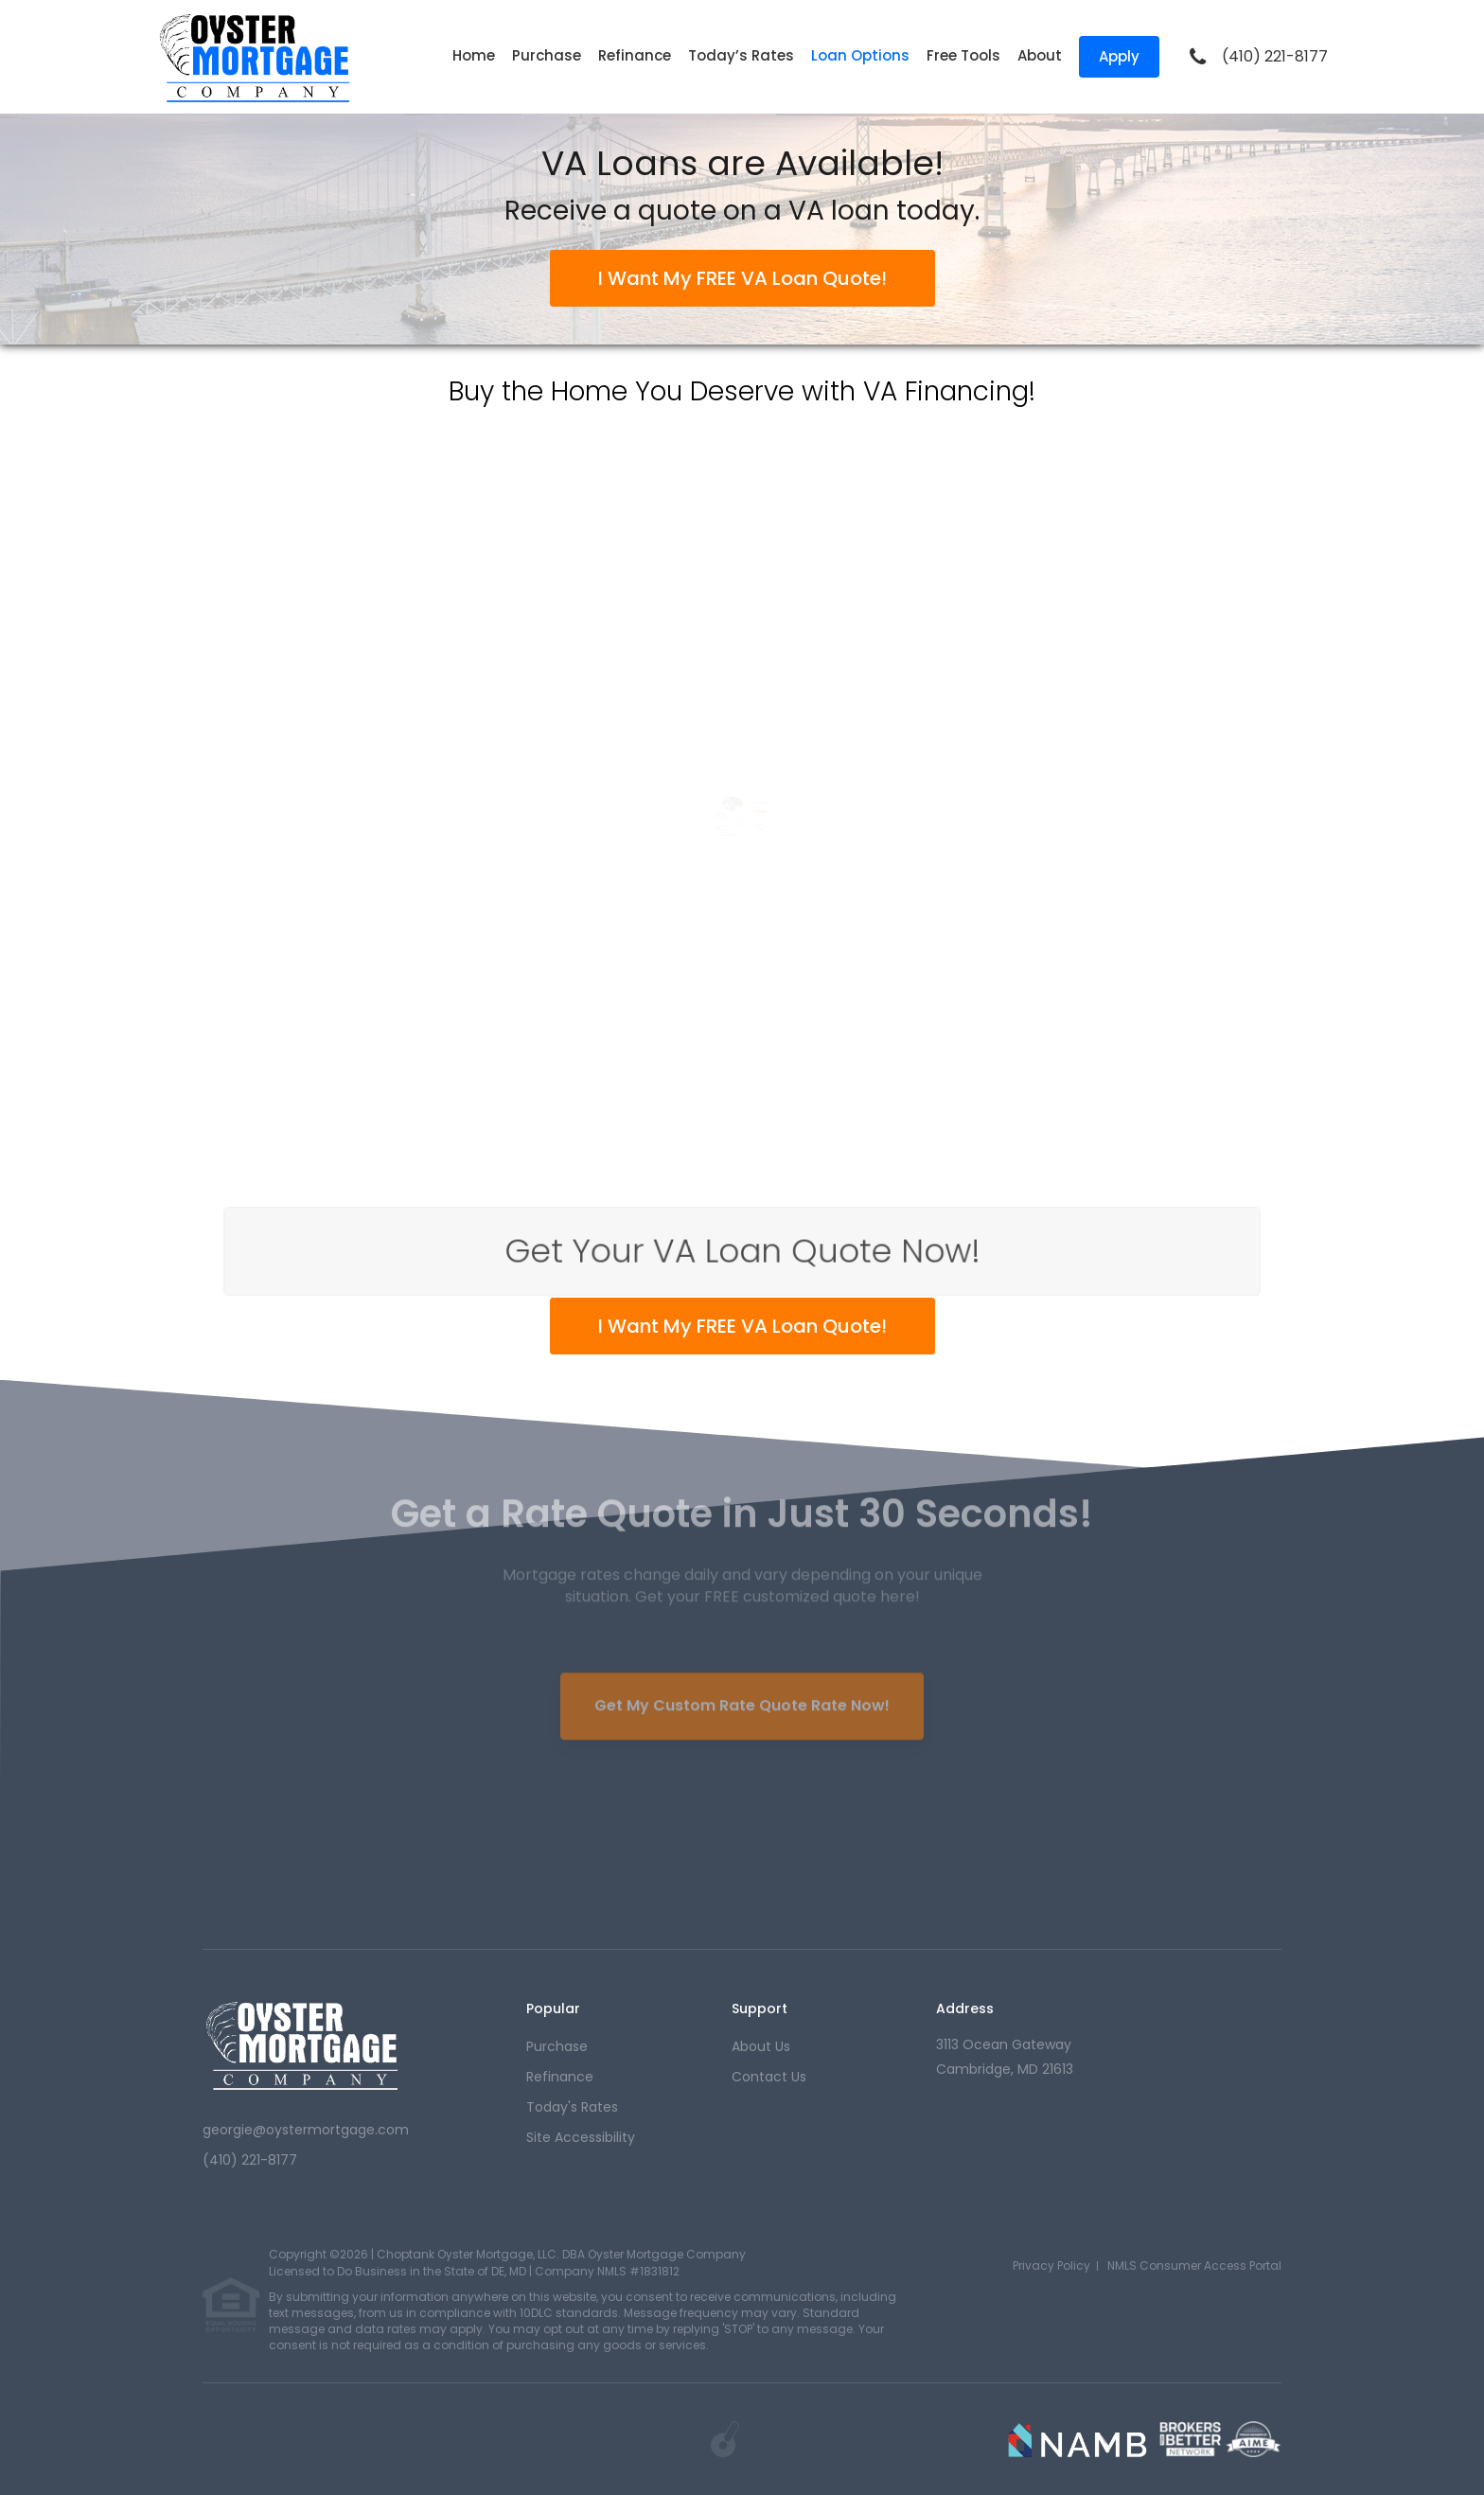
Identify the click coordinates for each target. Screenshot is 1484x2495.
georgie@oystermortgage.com (306, 2129)
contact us (769, 2076)
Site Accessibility (580, 2137)
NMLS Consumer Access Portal (1194, 2265)
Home (473, 55)
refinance (559, 2076)
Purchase (546, 55)
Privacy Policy (1051, 2265)
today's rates (572, 2106)
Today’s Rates (741, 55)
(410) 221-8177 (1275, 56)
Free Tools (963, 55)
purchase (557, 2046)
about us (761, 2046)
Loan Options (860, 55)
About (1039, 55)
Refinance (634, 55)
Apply (1119, 56)
